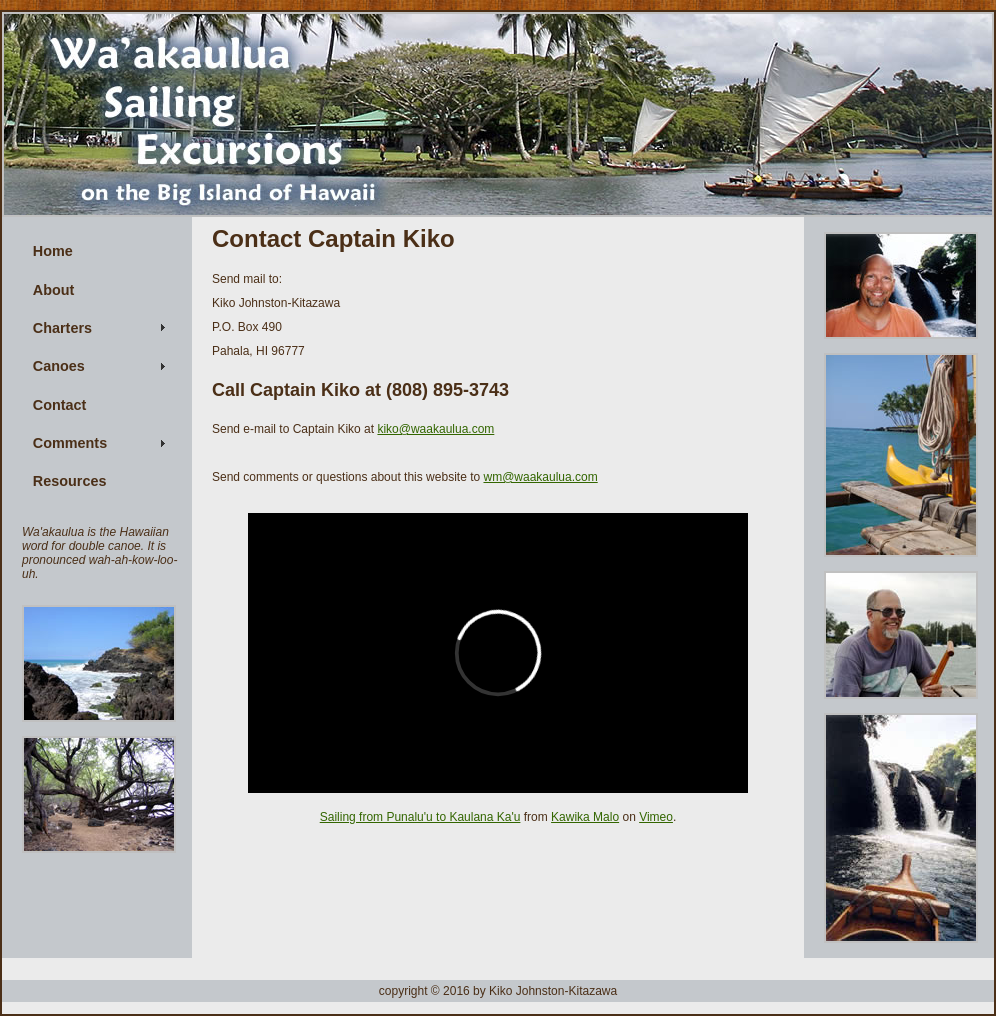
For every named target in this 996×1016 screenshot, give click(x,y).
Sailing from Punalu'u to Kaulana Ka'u (420, 817)
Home (53, 251)
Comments (70, 443)
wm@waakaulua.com (540, 477)
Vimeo (656, 817)
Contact (60, 405)
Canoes (59, 366)
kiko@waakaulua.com (435, 429)
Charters (62, 328)
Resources (70, 481)
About (54, 290)
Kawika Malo (585, 817)
